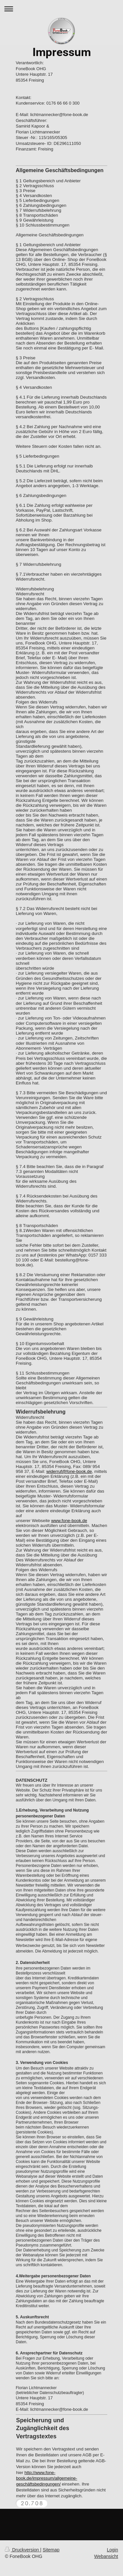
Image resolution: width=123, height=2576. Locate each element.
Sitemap (51, 2549)
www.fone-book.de (69, 1520)
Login (112, 2549)
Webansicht (106, 2556)
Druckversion (22, 2549)
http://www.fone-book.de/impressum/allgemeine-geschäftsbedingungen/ (46, 2478)
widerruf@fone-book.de (69, 1471)
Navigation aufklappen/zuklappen (61, 9)
